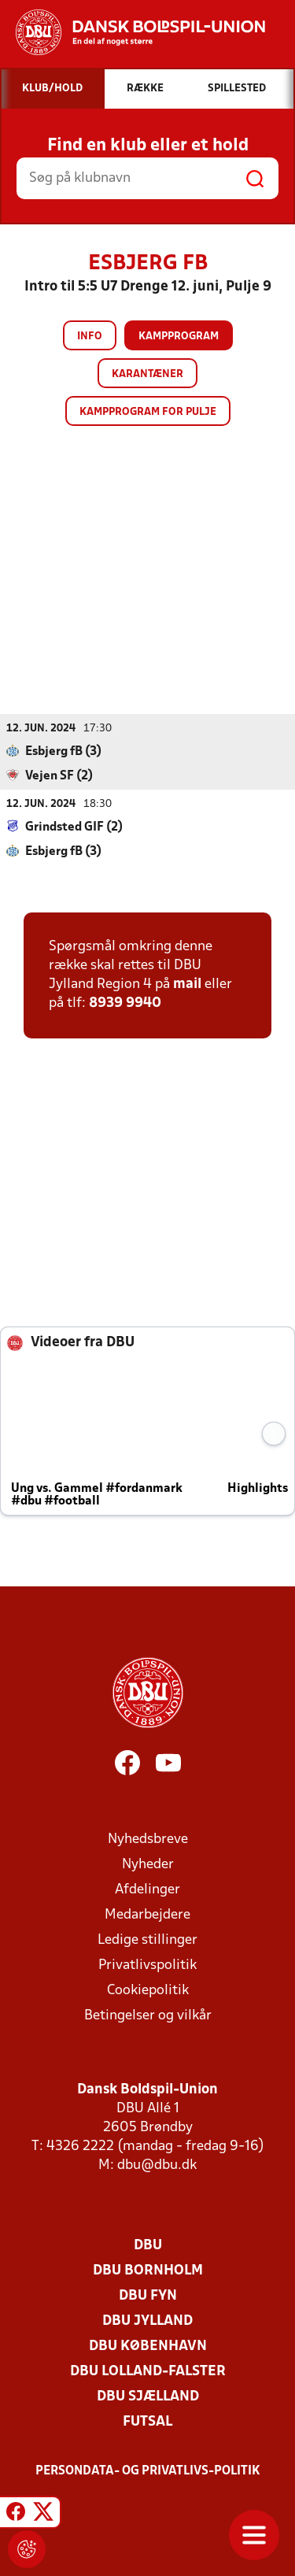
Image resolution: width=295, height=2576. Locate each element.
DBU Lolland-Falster (148, 2371)
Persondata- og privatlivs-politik (147, 2471)
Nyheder (148, 1864)
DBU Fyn (148, 2296)
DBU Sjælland (148, 2397)
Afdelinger (147, 1890)
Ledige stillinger (147, 1940)
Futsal (147, 2422)
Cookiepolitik (148, 1990)
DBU (148, 2245)
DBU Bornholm (148, 2271)
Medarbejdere (147, 1915)
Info (89, 336)
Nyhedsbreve (148, 1839)
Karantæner (147, 374)
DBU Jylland (147, 2321)
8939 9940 (125, 1003)
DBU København (148, 2346)
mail (187, 984)
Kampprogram (178, 336)
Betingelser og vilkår (148, 2016)
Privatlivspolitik (147, 1965)
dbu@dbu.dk (157, 2165)
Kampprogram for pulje (147, 412)
